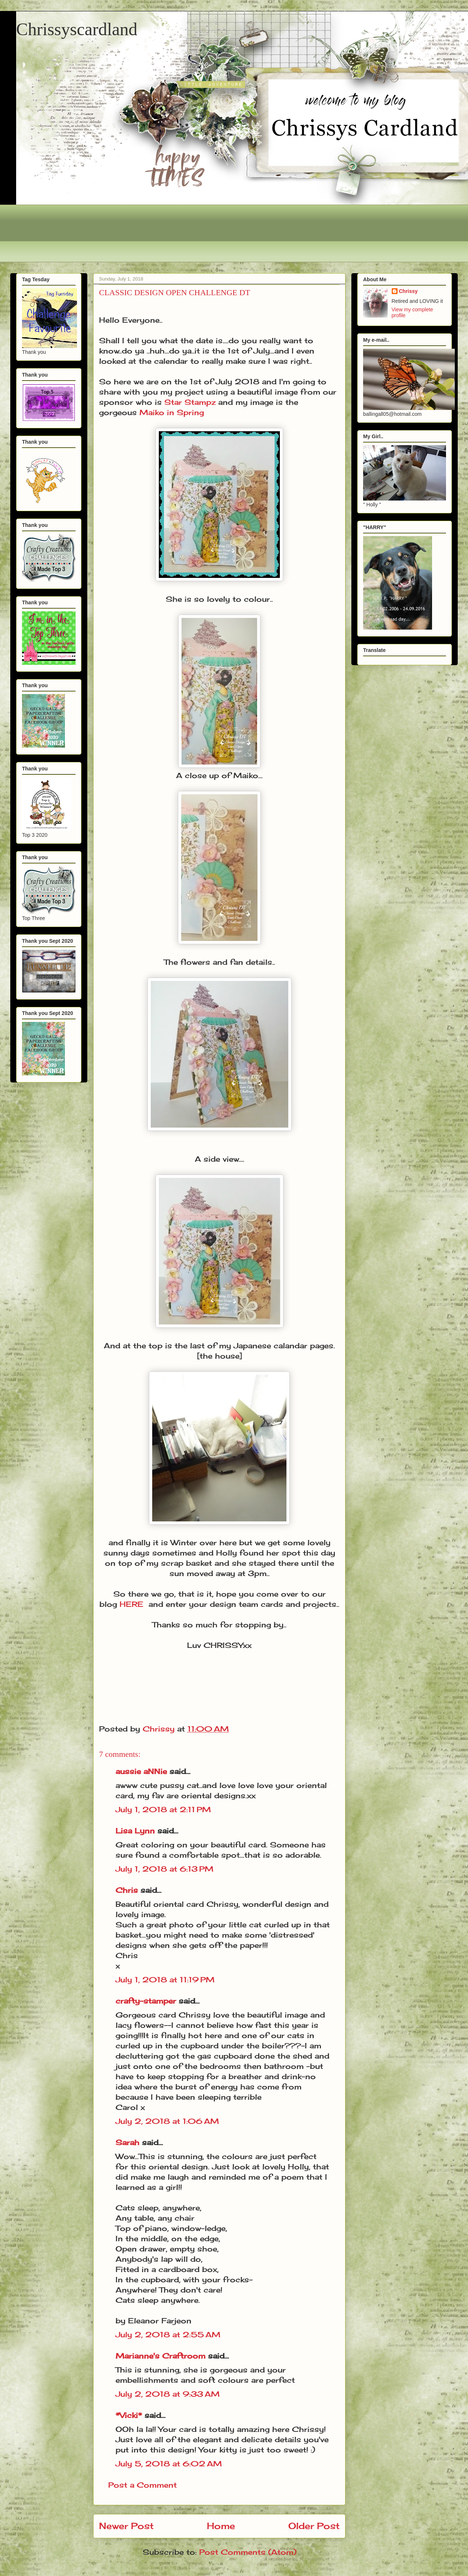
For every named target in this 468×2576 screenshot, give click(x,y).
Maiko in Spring (171, 412)
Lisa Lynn (135, 1830)
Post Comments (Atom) (247, 2552)
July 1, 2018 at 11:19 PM (165, 1979)
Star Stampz (190, 402)
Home (221, 2525)
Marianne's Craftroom (160, 2355)
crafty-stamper (146, 2000)
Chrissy (408, 291)
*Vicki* (129, 2415)
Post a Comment (142, 2484)
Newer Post (126, 2525)
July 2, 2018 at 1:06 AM (167, 2121)
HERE (131, 1604)
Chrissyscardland (77, 29)
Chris (127, 1890)
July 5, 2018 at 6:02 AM (169, 2463)
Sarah (127, 2142)
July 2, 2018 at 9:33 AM (168, 2394)
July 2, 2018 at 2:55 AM (168, 2334)
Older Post (314, 2525)
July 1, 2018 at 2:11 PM (163, 1809)
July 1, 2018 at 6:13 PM (164, 1868)
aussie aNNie (141, 1771)
